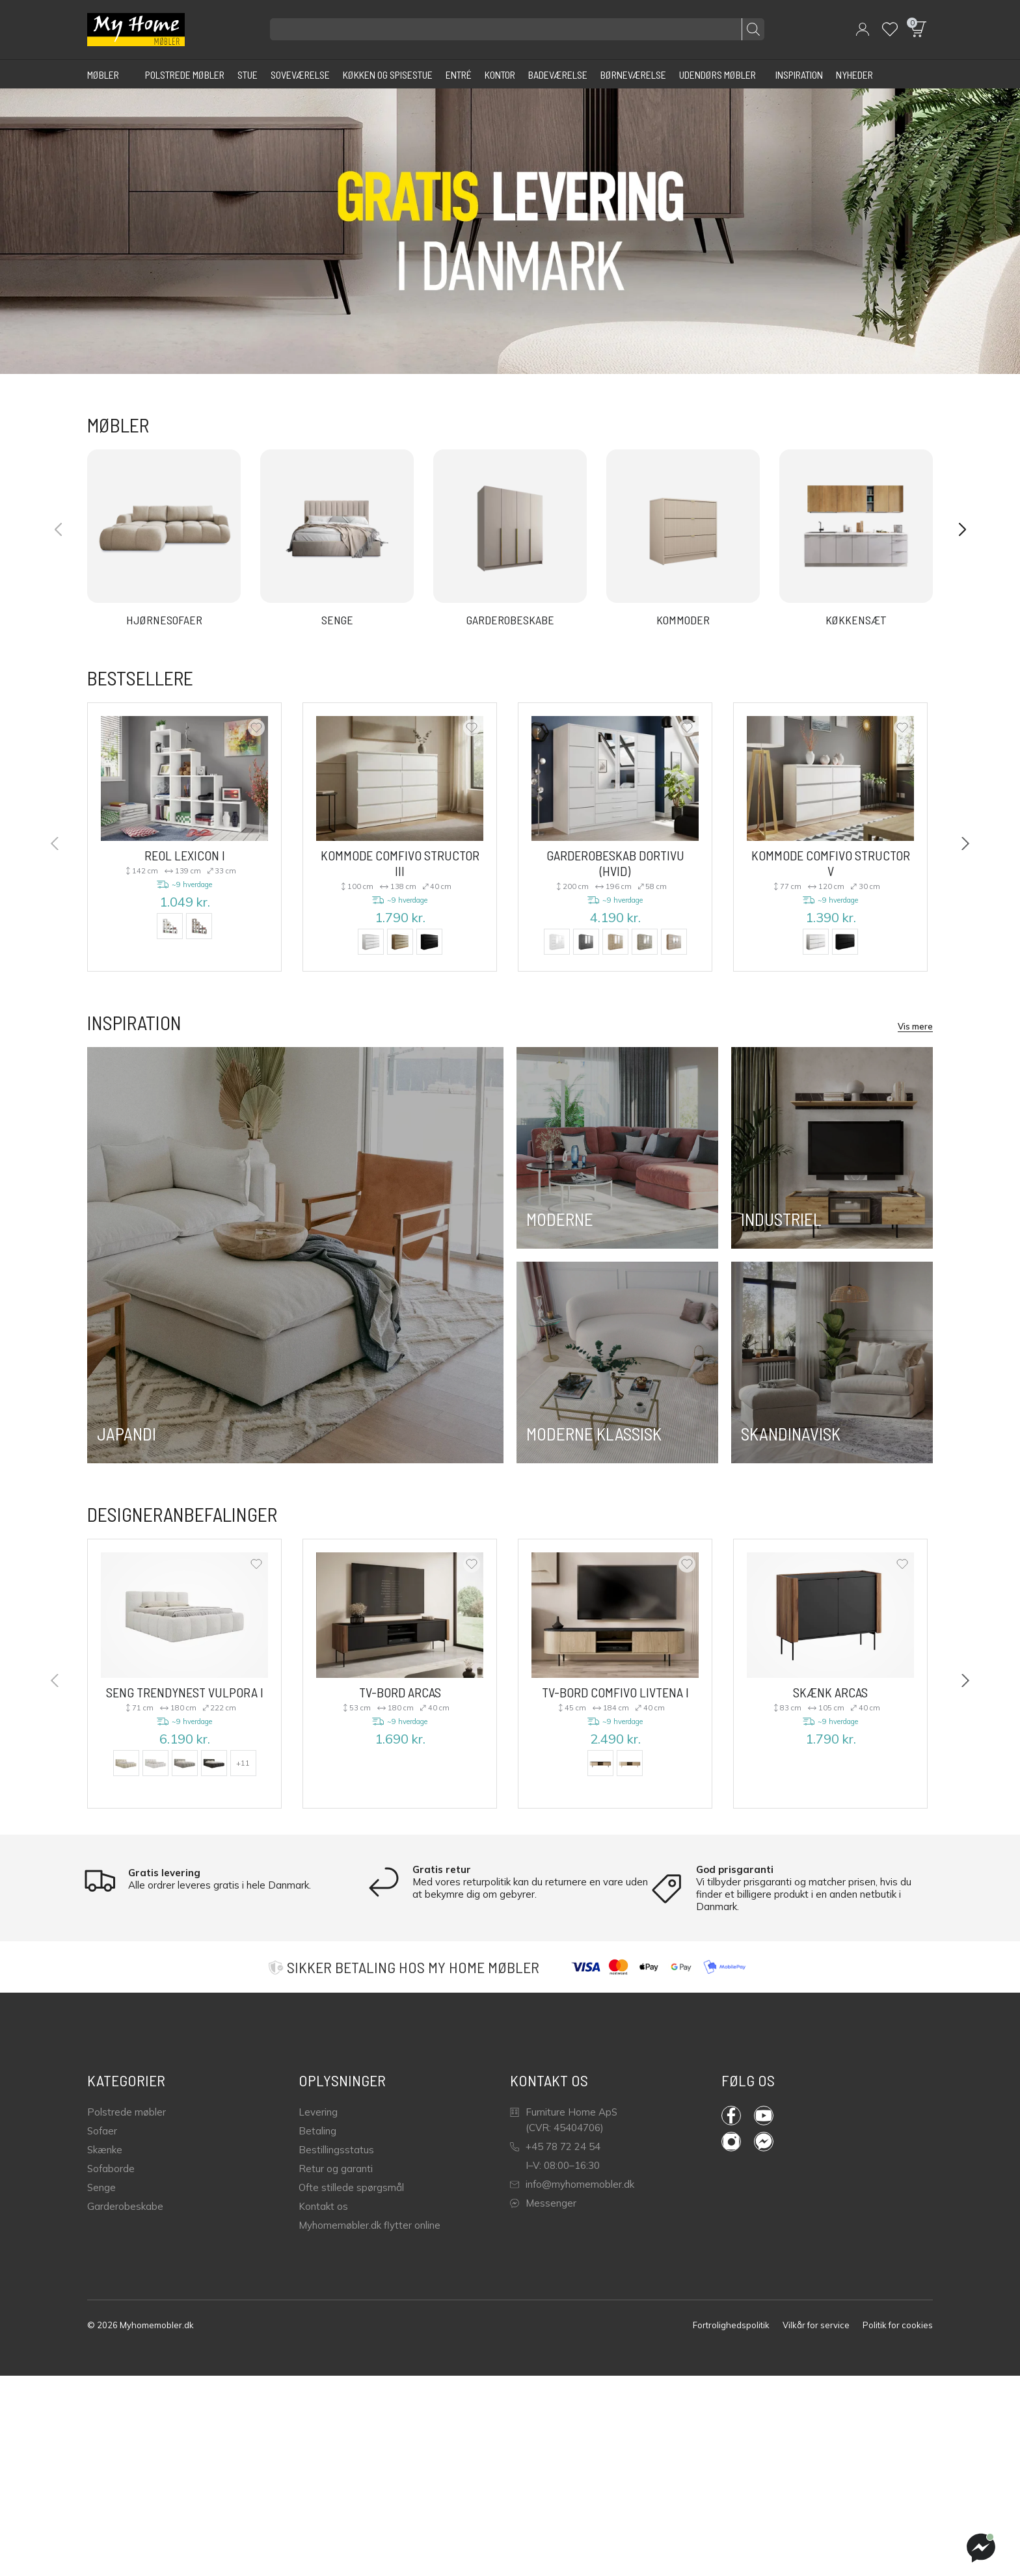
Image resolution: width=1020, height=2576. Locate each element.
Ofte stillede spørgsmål (351, 2187)
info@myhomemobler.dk (572, 2184)
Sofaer (102, 2131)
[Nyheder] (854, 74)
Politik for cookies (898, 2325)
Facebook (731, 2115)
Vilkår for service (816, 2325)
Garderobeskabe (125, 2206)
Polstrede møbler (126, 2112)
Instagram (731, 2141)
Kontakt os (323, 2206)
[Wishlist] (890, 29)
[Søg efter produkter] (517, 29)
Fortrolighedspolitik (731, 2325)
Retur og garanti (336, 2168)
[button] (863, 29)
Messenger (543, 2203)
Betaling (317, 2131)
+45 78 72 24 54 (555, 2146)
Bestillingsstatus (336, 2150)
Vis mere (915, 1026)
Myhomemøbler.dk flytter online (369, 2225)
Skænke (104, 2150)
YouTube (763, 2115)
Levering (318, 2112)
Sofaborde (111, 2168)
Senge (101, 2187)
